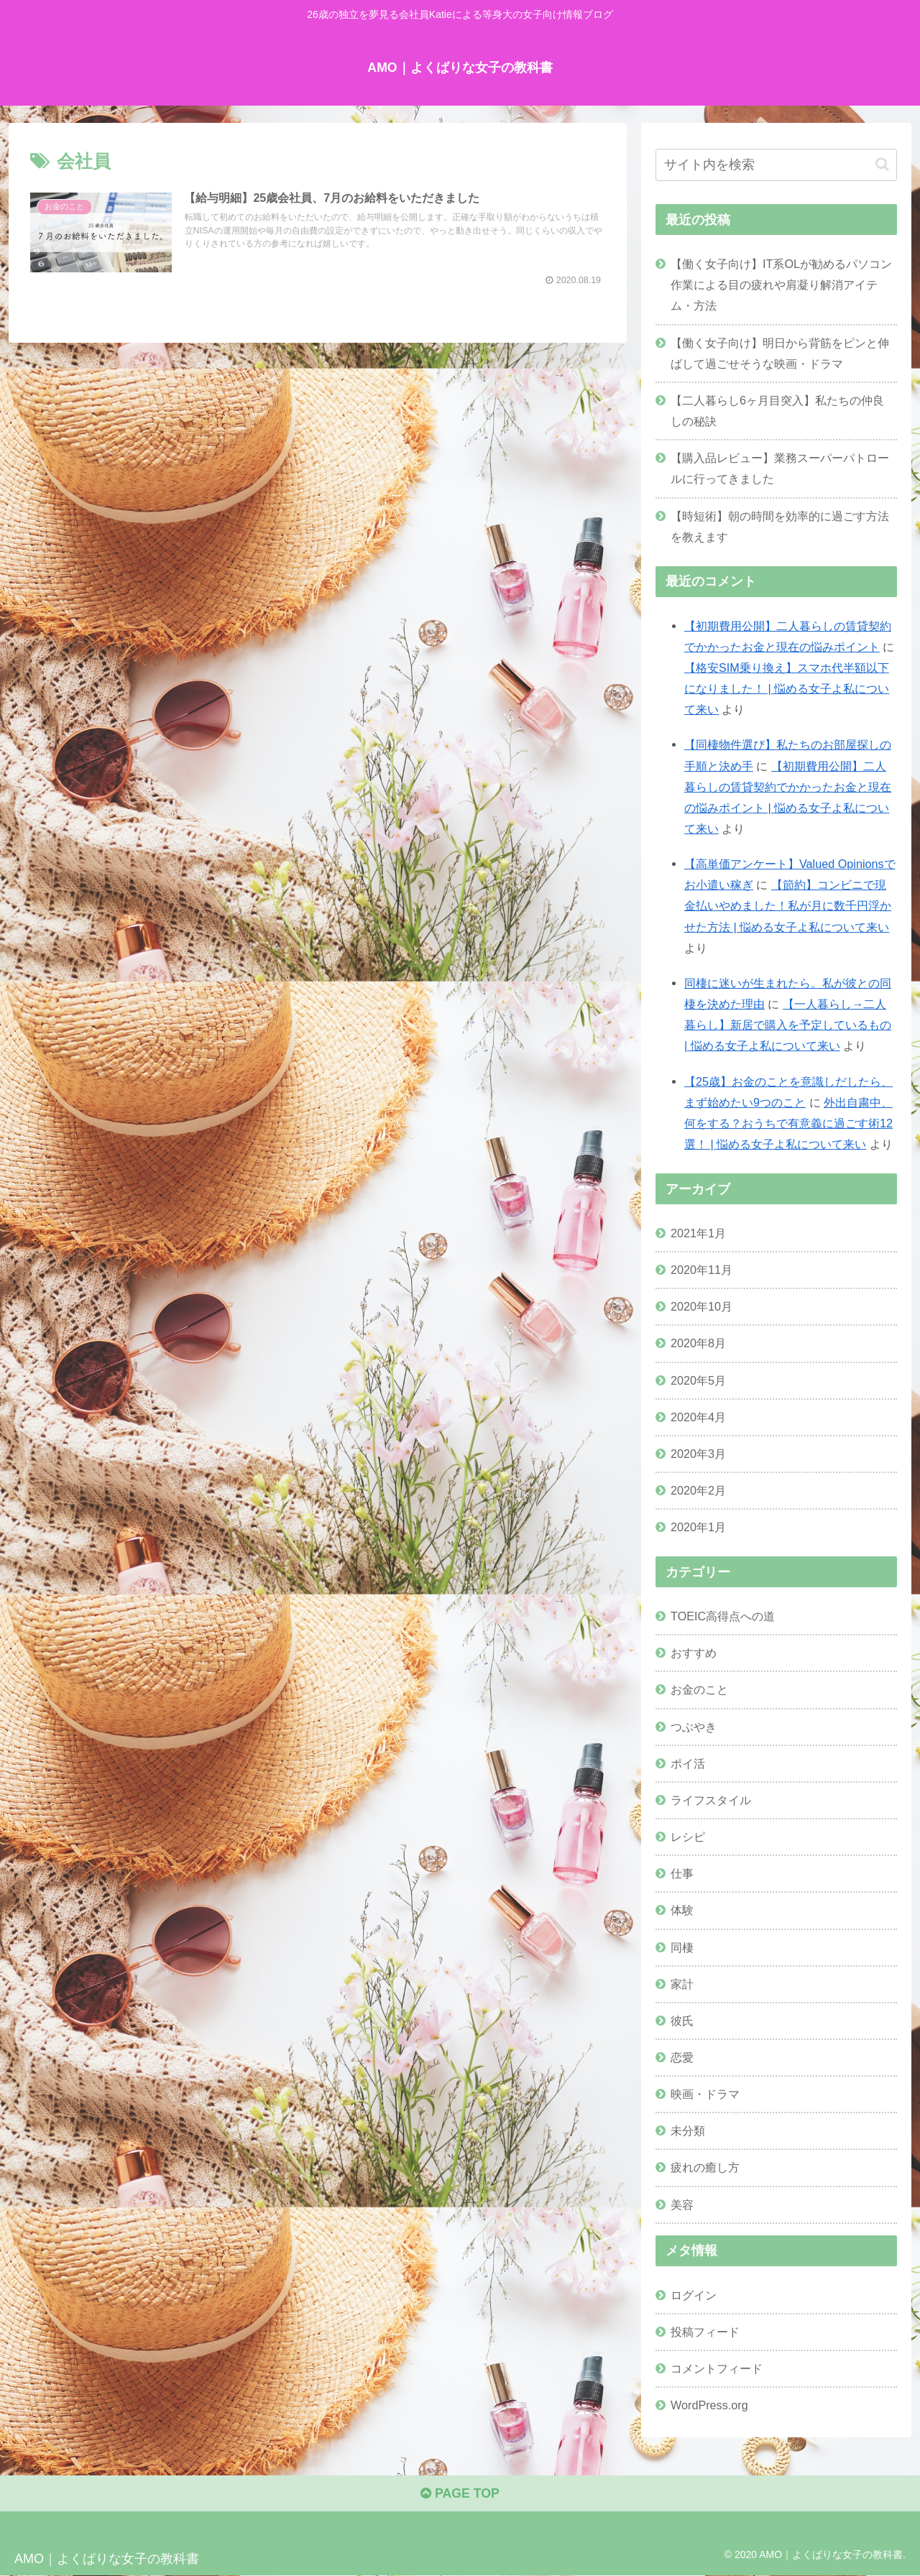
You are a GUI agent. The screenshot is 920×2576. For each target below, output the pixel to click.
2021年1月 (698, 1233)
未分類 (688, 2130)
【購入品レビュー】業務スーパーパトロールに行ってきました (780, 468)
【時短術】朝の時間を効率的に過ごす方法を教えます (780, 526)
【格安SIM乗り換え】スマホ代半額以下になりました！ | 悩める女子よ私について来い (786, 687)
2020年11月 (701, 1269)
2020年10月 (701, 1306)
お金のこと (699, 1689)
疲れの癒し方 (705, 2167)
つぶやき (694, 1725)
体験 (682, 1909)
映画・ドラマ (705, 2093)
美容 (682, 2203)
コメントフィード (717, 2367)
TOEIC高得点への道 (723, 1616)
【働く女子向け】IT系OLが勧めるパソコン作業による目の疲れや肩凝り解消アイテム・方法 (781, 284)
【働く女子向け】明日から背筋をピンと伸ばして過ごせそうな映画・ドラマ (780, 352)
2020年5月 (698, 1379)
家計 (682, 1983)
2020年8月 (698, 1343)
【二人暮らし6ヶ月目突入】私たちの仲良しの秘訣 (777, 410)
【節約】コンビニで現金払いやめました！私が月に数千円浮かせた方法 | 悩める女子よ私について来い (787, 905)
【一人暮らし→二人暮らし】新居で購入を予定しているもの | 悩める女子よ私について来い (787, 1024)
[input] (776, 165)
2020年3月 (698, 1452)
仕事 (682, 1873)
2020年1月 (698, 1526)
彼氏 (682, 2019)
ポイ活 (688, 1762)
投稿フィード (705, 2331)
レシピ (688, 1836)
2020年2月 (698, 1490)
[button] (882, 164)
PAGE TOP (460, 2495)
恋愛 (682, 2057)
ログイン (694, 2294)
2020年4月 (698, 1416)
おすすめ (694, 1652)
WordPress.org (709, 2405)
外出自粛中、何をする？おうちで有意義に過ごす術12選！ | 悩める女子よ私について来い (788, 1122)
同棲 (682, 1946)
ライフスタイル (711, 1799)
